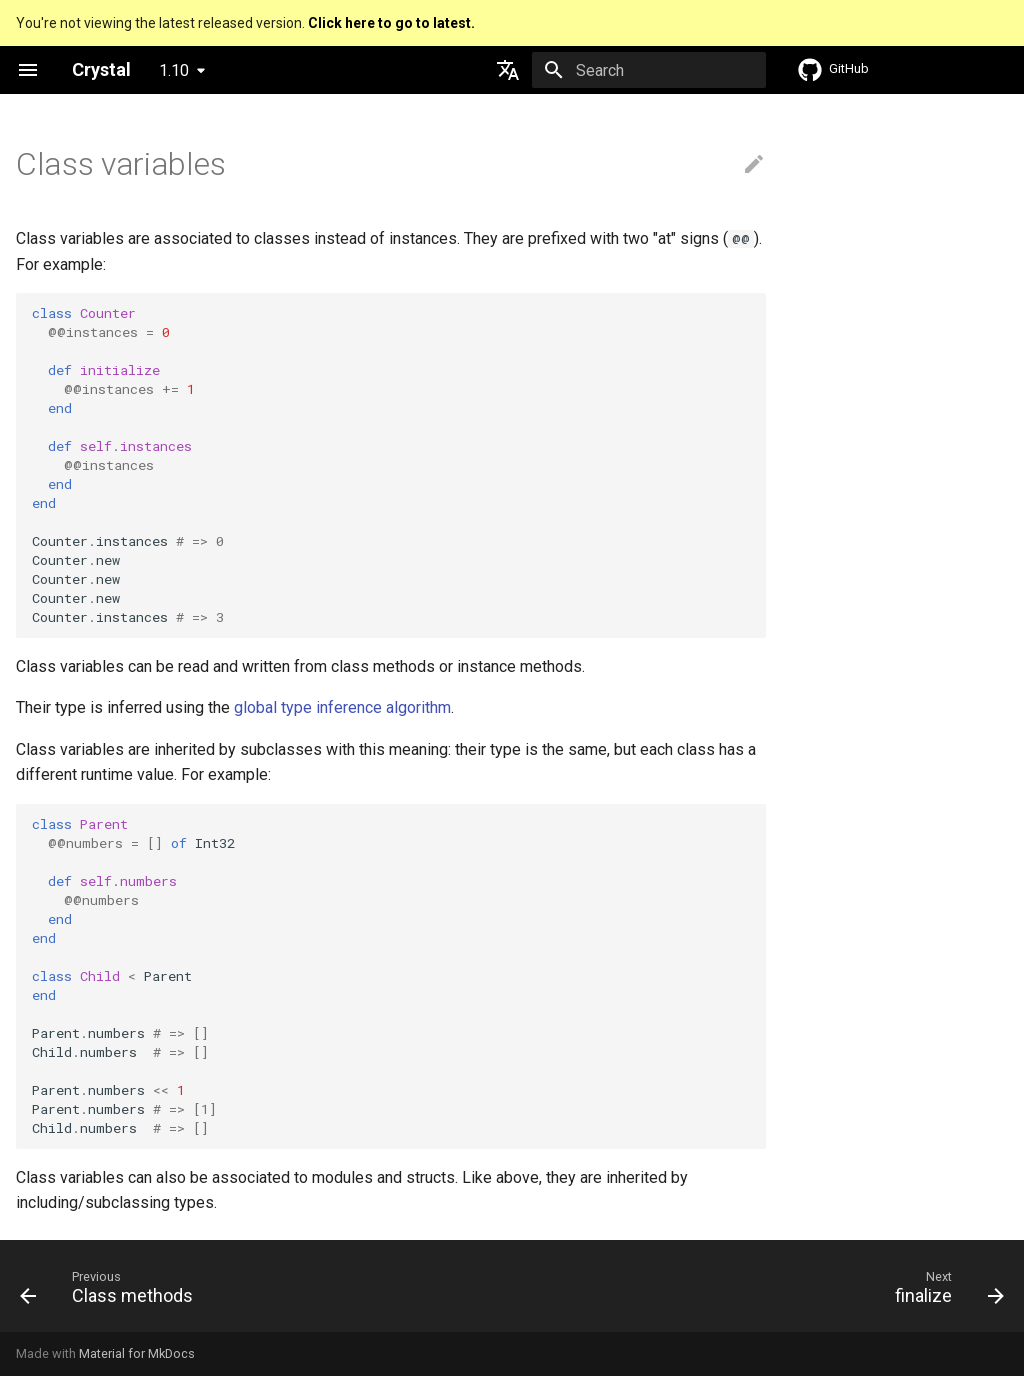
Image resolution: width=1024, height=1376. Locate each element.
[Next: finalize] (944, 1292)
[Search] (649, 70)
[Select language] (508, 70)
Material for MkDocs (137, 1353)
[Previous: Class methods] (112, 1292)
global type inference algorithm (342, 707)
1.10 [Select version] (174, 70)
